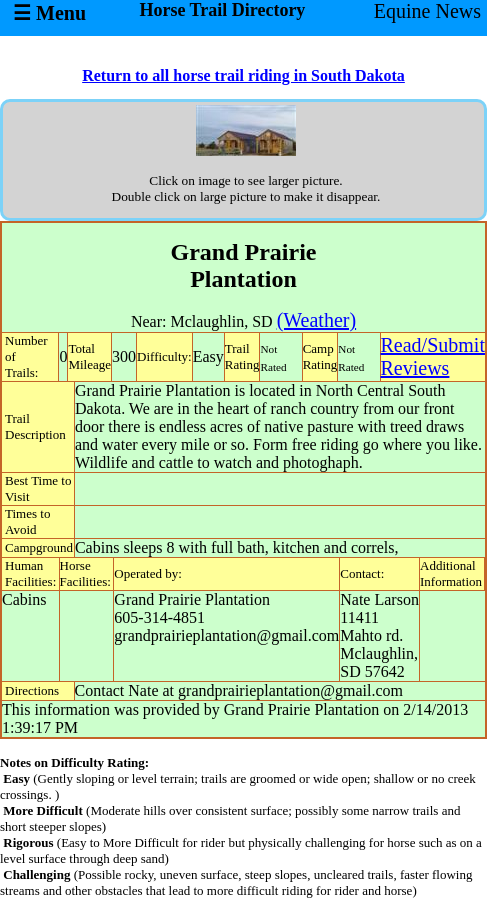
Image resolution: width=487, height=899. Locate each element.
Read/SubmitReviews (433, 356)
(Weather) (316, 320)
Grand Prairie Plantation (192, 599)
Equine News (427, 11)
